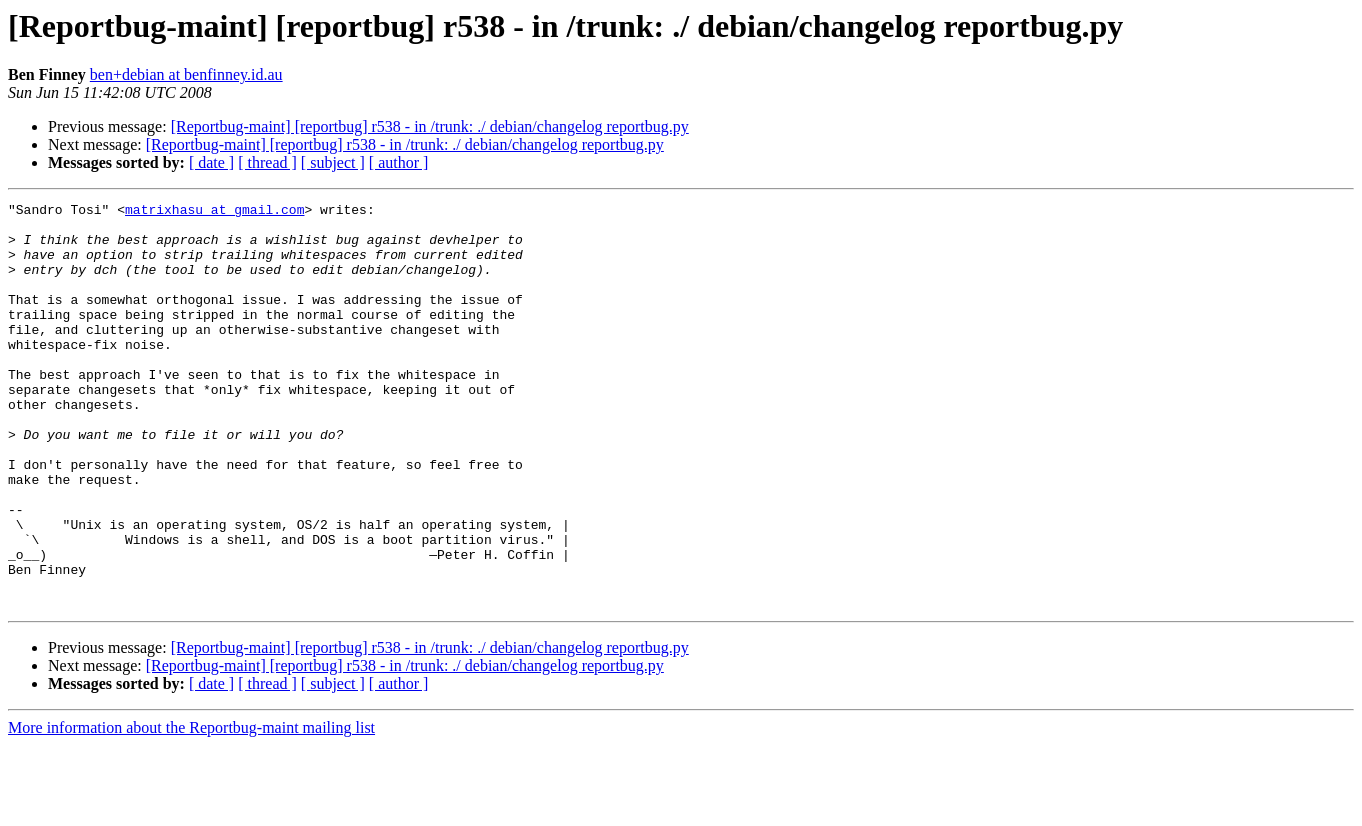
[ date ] (211, 162)
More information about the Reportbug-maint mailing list (191, 808)
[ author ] (399, 162)
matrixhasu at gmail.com (214, 212)
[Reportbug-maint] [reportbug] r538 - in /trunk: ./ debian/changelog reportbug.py (430, 126)
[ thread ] (267, 162)
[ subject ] (333, 162)
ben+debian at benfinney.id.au (186, 74)
